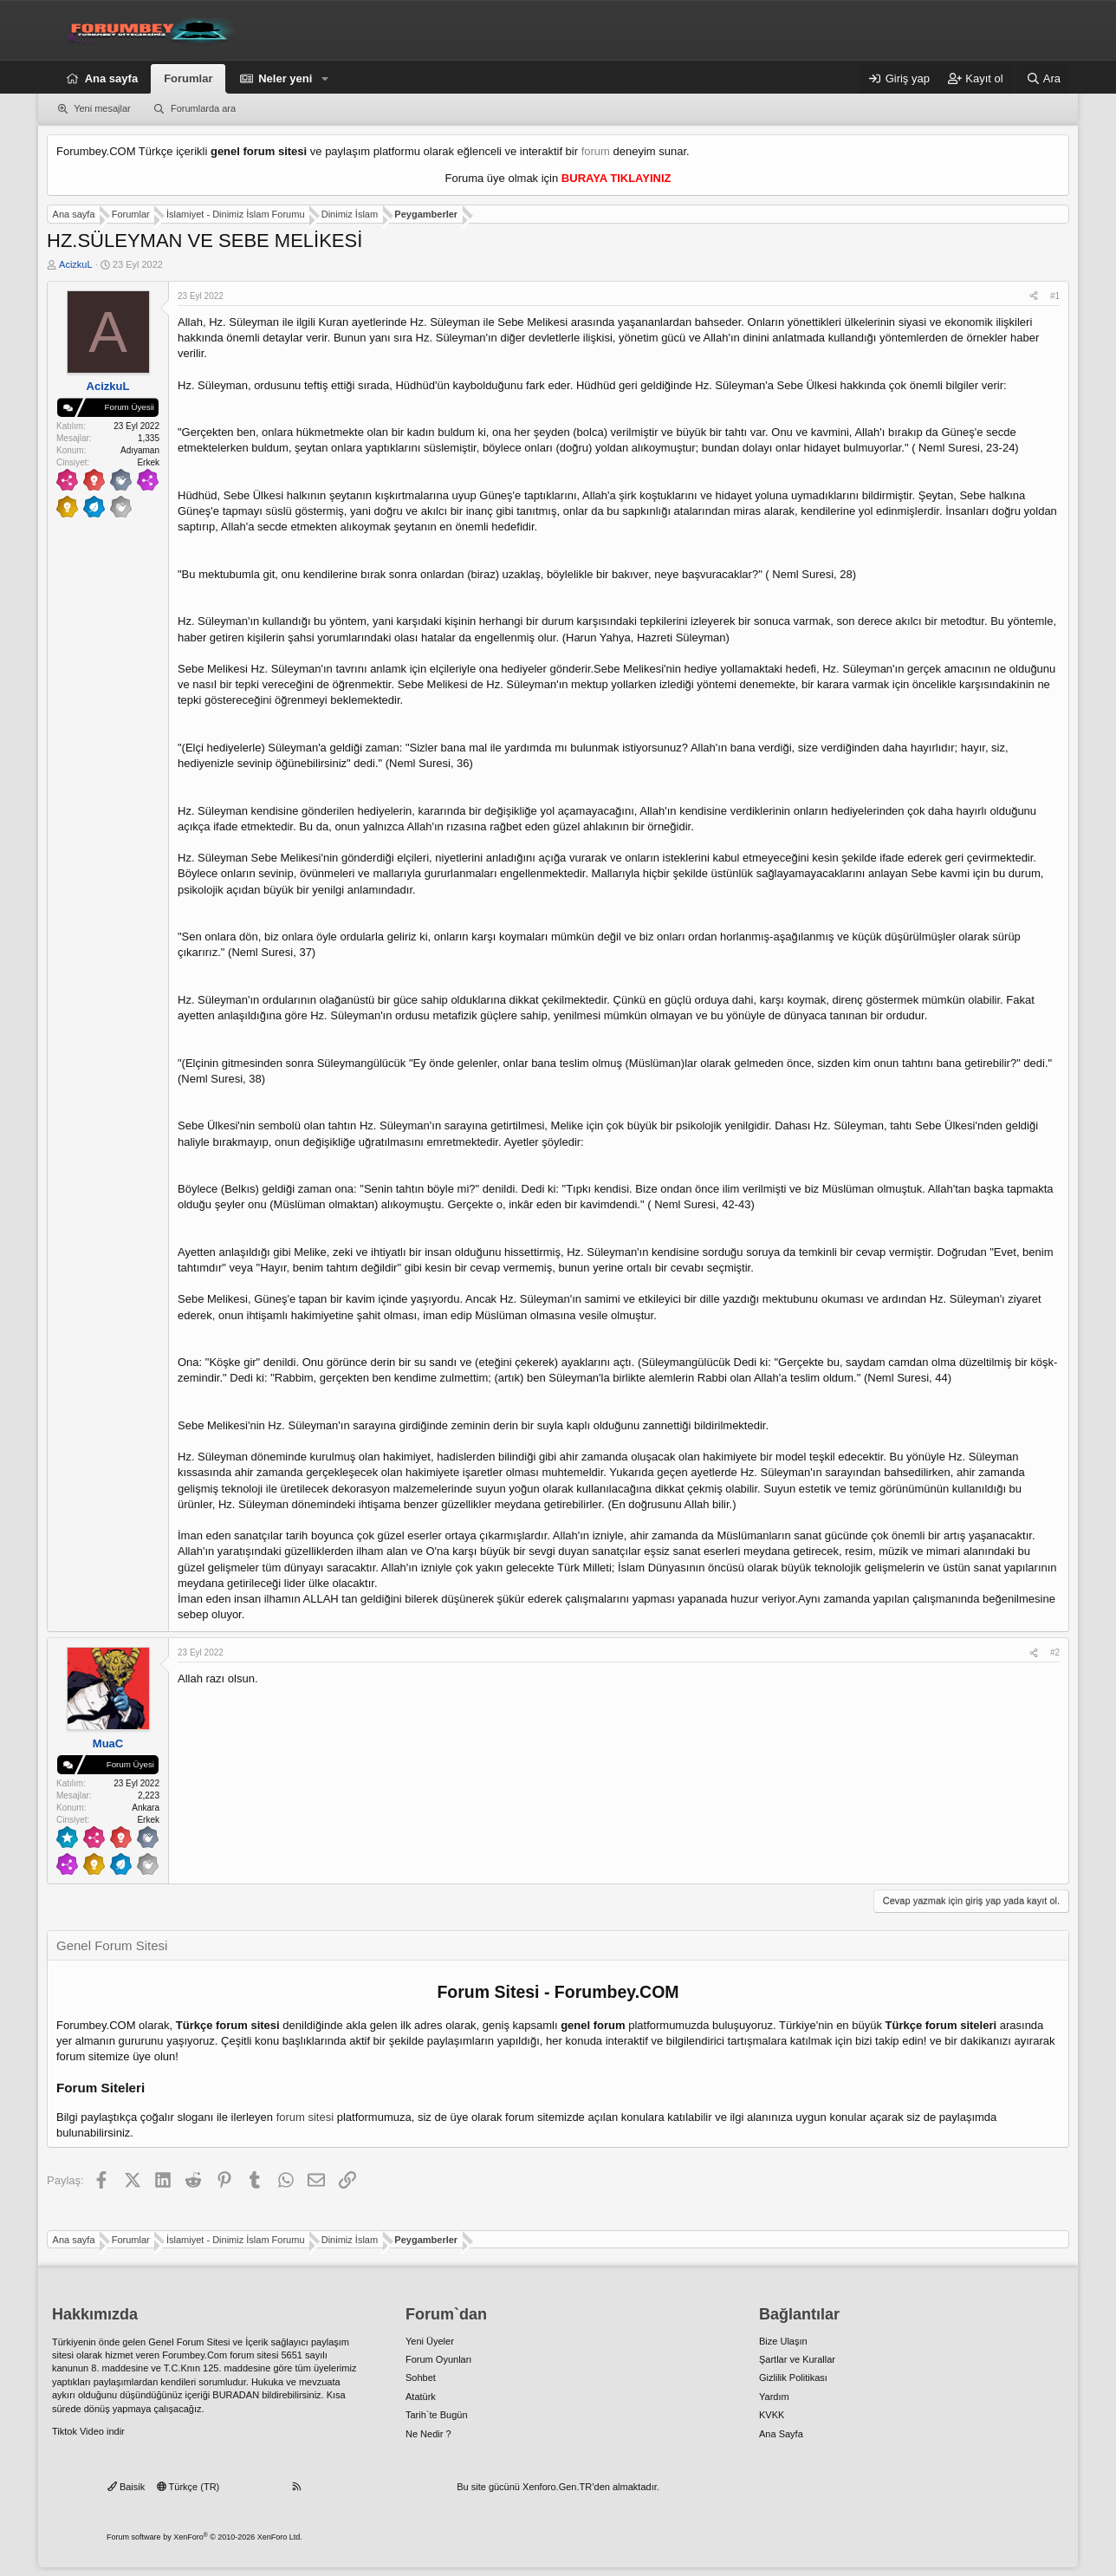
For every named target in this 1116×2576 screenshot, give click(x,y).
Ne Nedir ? (428, 2434)
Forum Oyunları (438, 2359)
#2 (1055, 1652)
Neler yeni (285, 78)
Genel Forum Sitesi (189, 2342)
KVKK (771, 2415)
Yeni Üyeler (430, 2341)
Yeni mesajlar (102, 108)
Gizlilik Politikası (793, 2377)
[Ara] (1043, 79)
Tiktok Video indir (88, 2431)
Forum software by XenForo (204, 2537)
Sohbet (421, 2377)
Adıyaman (139, 450)
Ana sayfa (111, 78)
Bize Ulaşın (783, 2341)
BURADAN (235, 2395)
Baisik (126, 2487)
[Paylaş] (1033, 296)
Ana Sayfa (781, 2434)
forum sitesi (305, 2117)
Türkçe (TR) (188, 2487)
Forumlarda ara (203, 108)
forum (595, 151)
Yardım (774, 2396)
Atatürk (421, 2396)
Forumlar (188, 78)
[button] (325, 79)
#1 (1055, 296)
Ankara (145, 1807)
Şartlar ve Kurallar (797, 2359)
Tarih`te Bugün (437, 2415)
